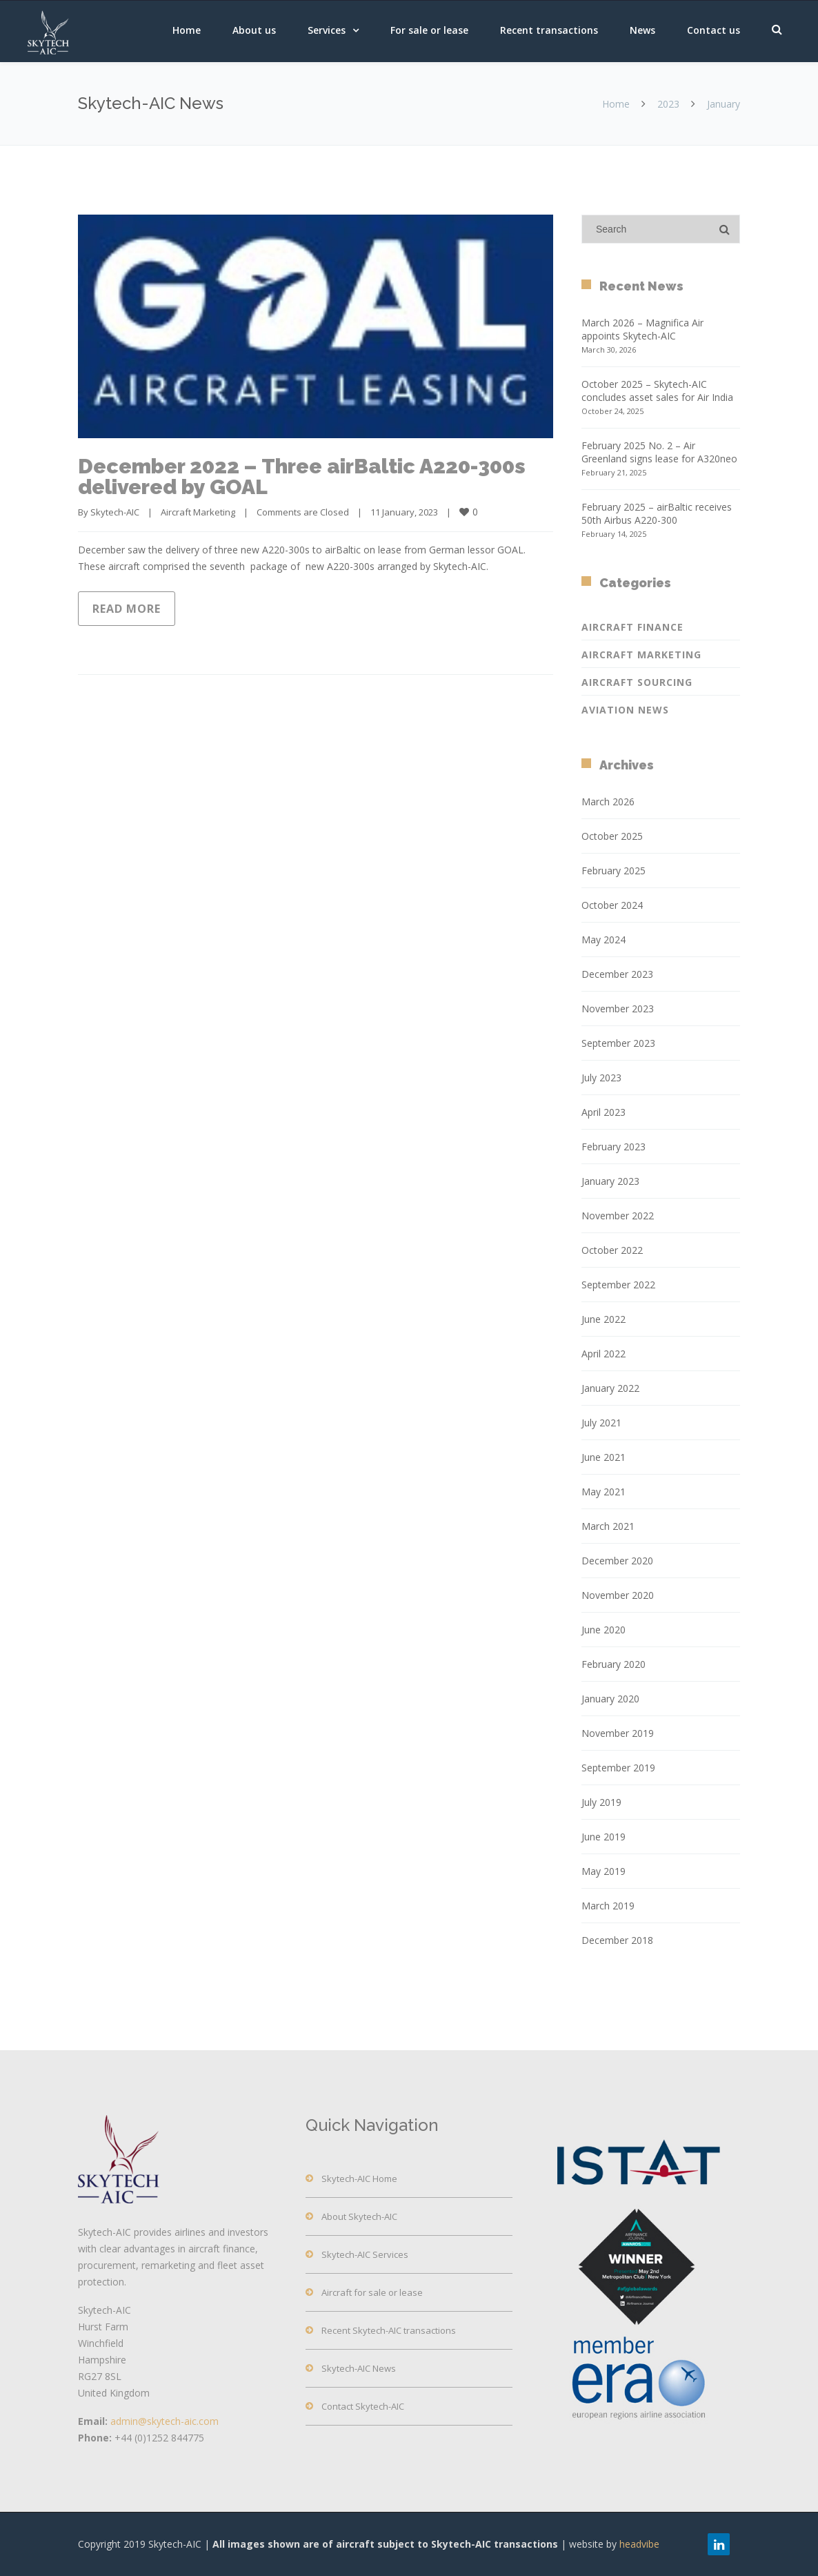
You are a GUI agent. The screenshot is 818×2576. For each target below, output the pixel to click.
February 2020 (613, 1664)
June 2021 (603, 1457)
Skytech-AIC (114, 512)
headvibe (639, 2543)
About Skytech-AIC (359, 2216)
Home (186, 30)
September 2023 (618, 1043)
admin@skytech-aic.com (164, 2421)
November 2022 (617, 1215)
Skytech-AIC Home (359, 2178)
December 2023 (617, 974)
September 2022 (618, 1284)
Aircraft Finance (632, 626)
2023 (668, 103)
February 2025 (613, 870)
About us (254, 30)
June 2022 (603, 1319)
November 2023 (617, 1008)
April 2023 (603, 1112)
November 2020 (617, 1595)
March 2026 (608, 801)
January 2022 (610, 1388)
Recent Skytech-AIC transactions (388, 2330)
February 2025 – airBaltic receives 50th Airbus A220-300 (656, 513)
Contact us (713, 30)
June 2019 (603, 1836)
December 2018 (617, 1940)
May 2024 (603, 939)
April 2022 (603, 1353)
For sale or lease (429, 30)
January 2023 (610, 1181)
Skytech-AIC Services (364, 2254)
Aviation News (625, 709)
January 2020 (610, 1698)
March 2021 (608, 1526)
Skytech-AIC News (358, 2368)
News (642, 30)
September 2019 (618, 1767)
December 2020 (617, 1560)
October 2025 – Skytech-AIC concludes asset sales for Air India (657, 390)
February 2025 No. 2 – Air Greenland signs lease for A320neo (659, 452)
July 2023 (601, 1077)
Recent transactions (549, 30)
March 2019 (608, 1905)
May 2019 (603, 1871)
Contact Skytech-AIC (362, 2406)
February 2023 (613, 1146)
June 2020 (603, 1629)
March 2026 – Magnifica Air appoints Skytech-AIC (642, 329)
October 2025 (612, 836)
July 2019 (601, 1802)
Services (327, 30)
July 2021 (601, 1422)
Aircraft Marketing (198, 512)
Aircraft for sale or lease (372, 2292)
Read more (126, 608)
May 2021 (603, 1491)
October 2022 (612, 1250)
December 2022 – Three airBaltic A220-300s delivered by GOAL (302, 476)
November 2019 (617, 1733)
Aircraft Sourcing (636, 682)
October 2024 (612, 905)
